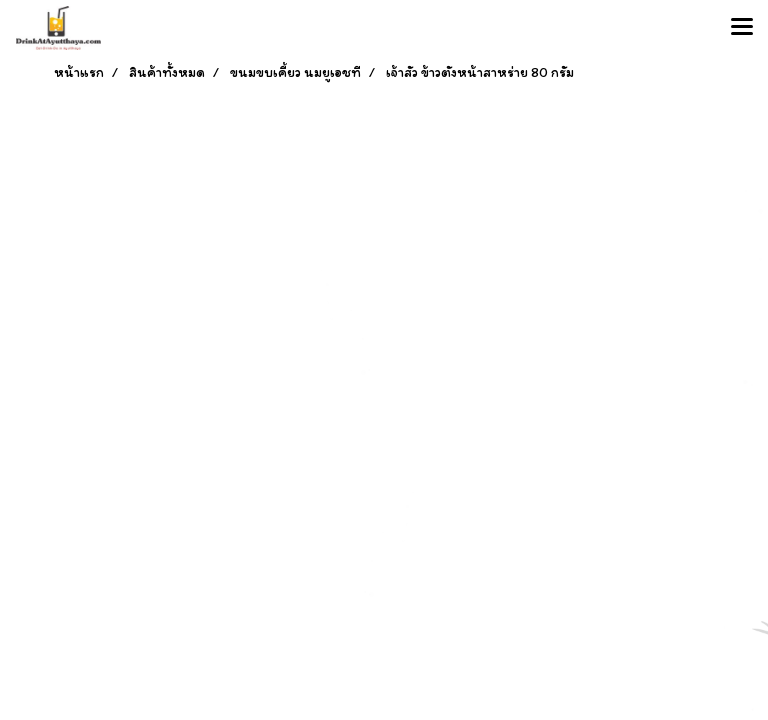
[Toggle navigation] (742, 28)
